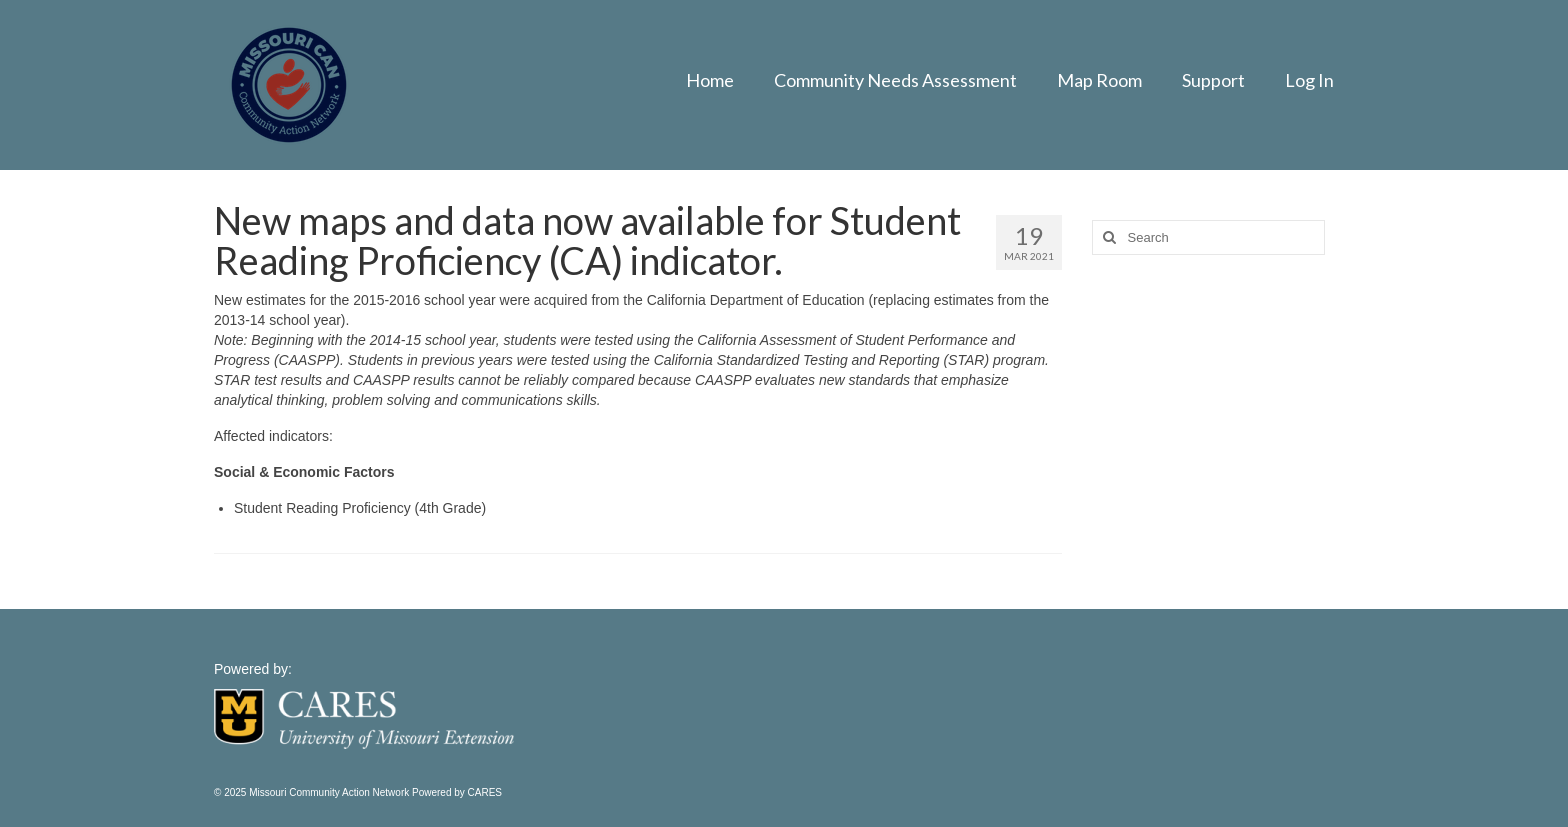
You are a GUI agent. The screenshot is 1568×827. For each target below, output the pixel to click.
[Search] (1107, 237)
